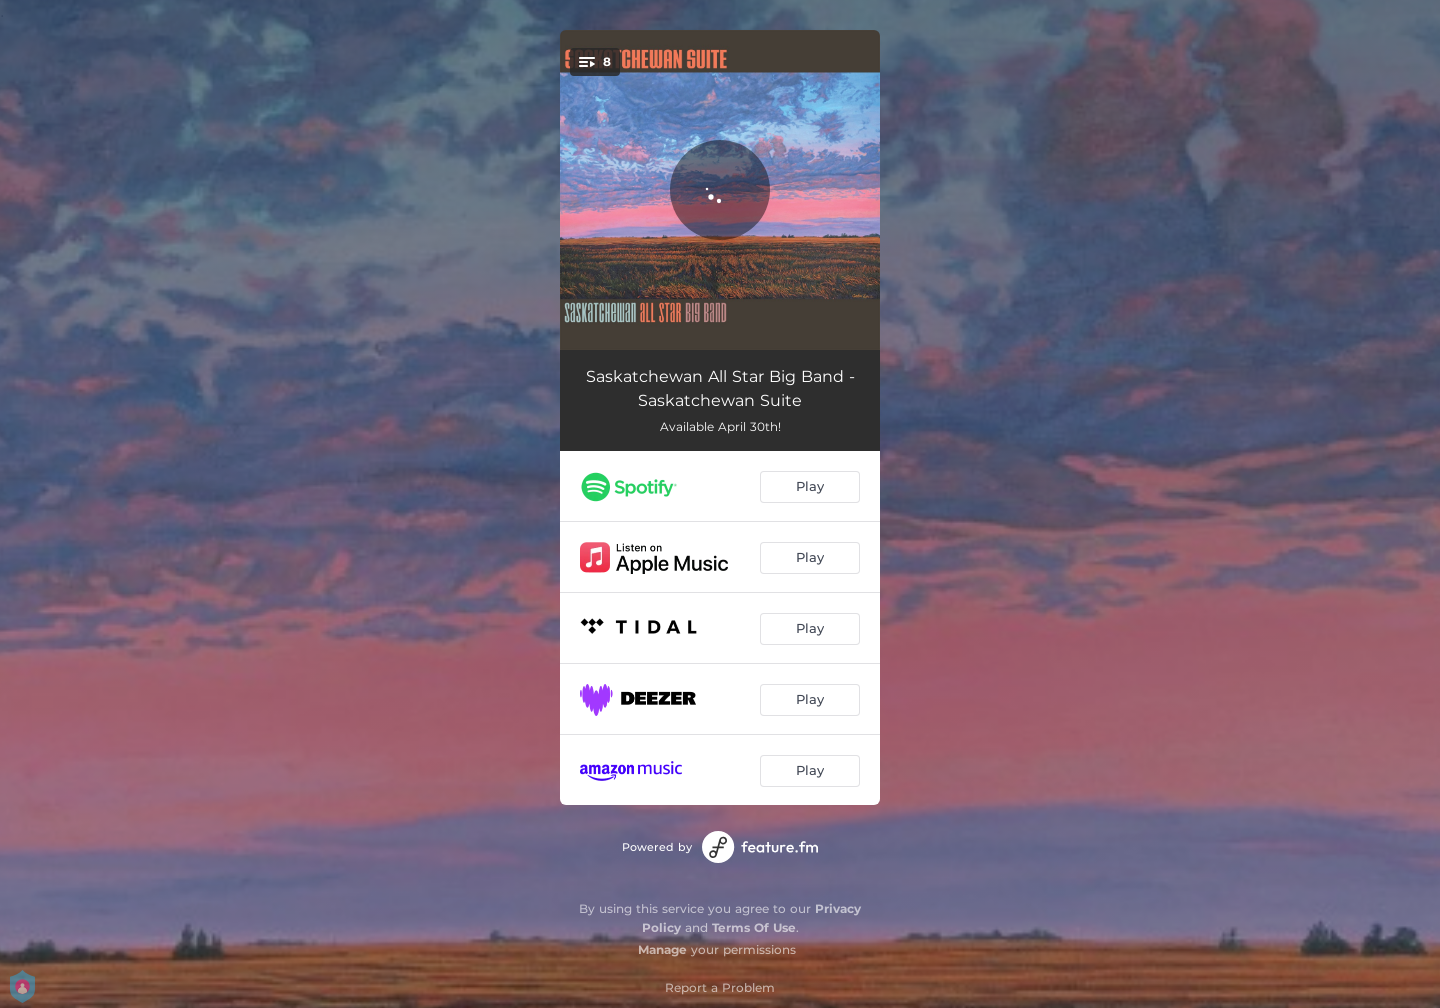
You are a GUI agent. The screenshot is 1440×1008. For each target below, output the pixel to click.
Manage (662, 949)
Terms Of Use (754, 927)
